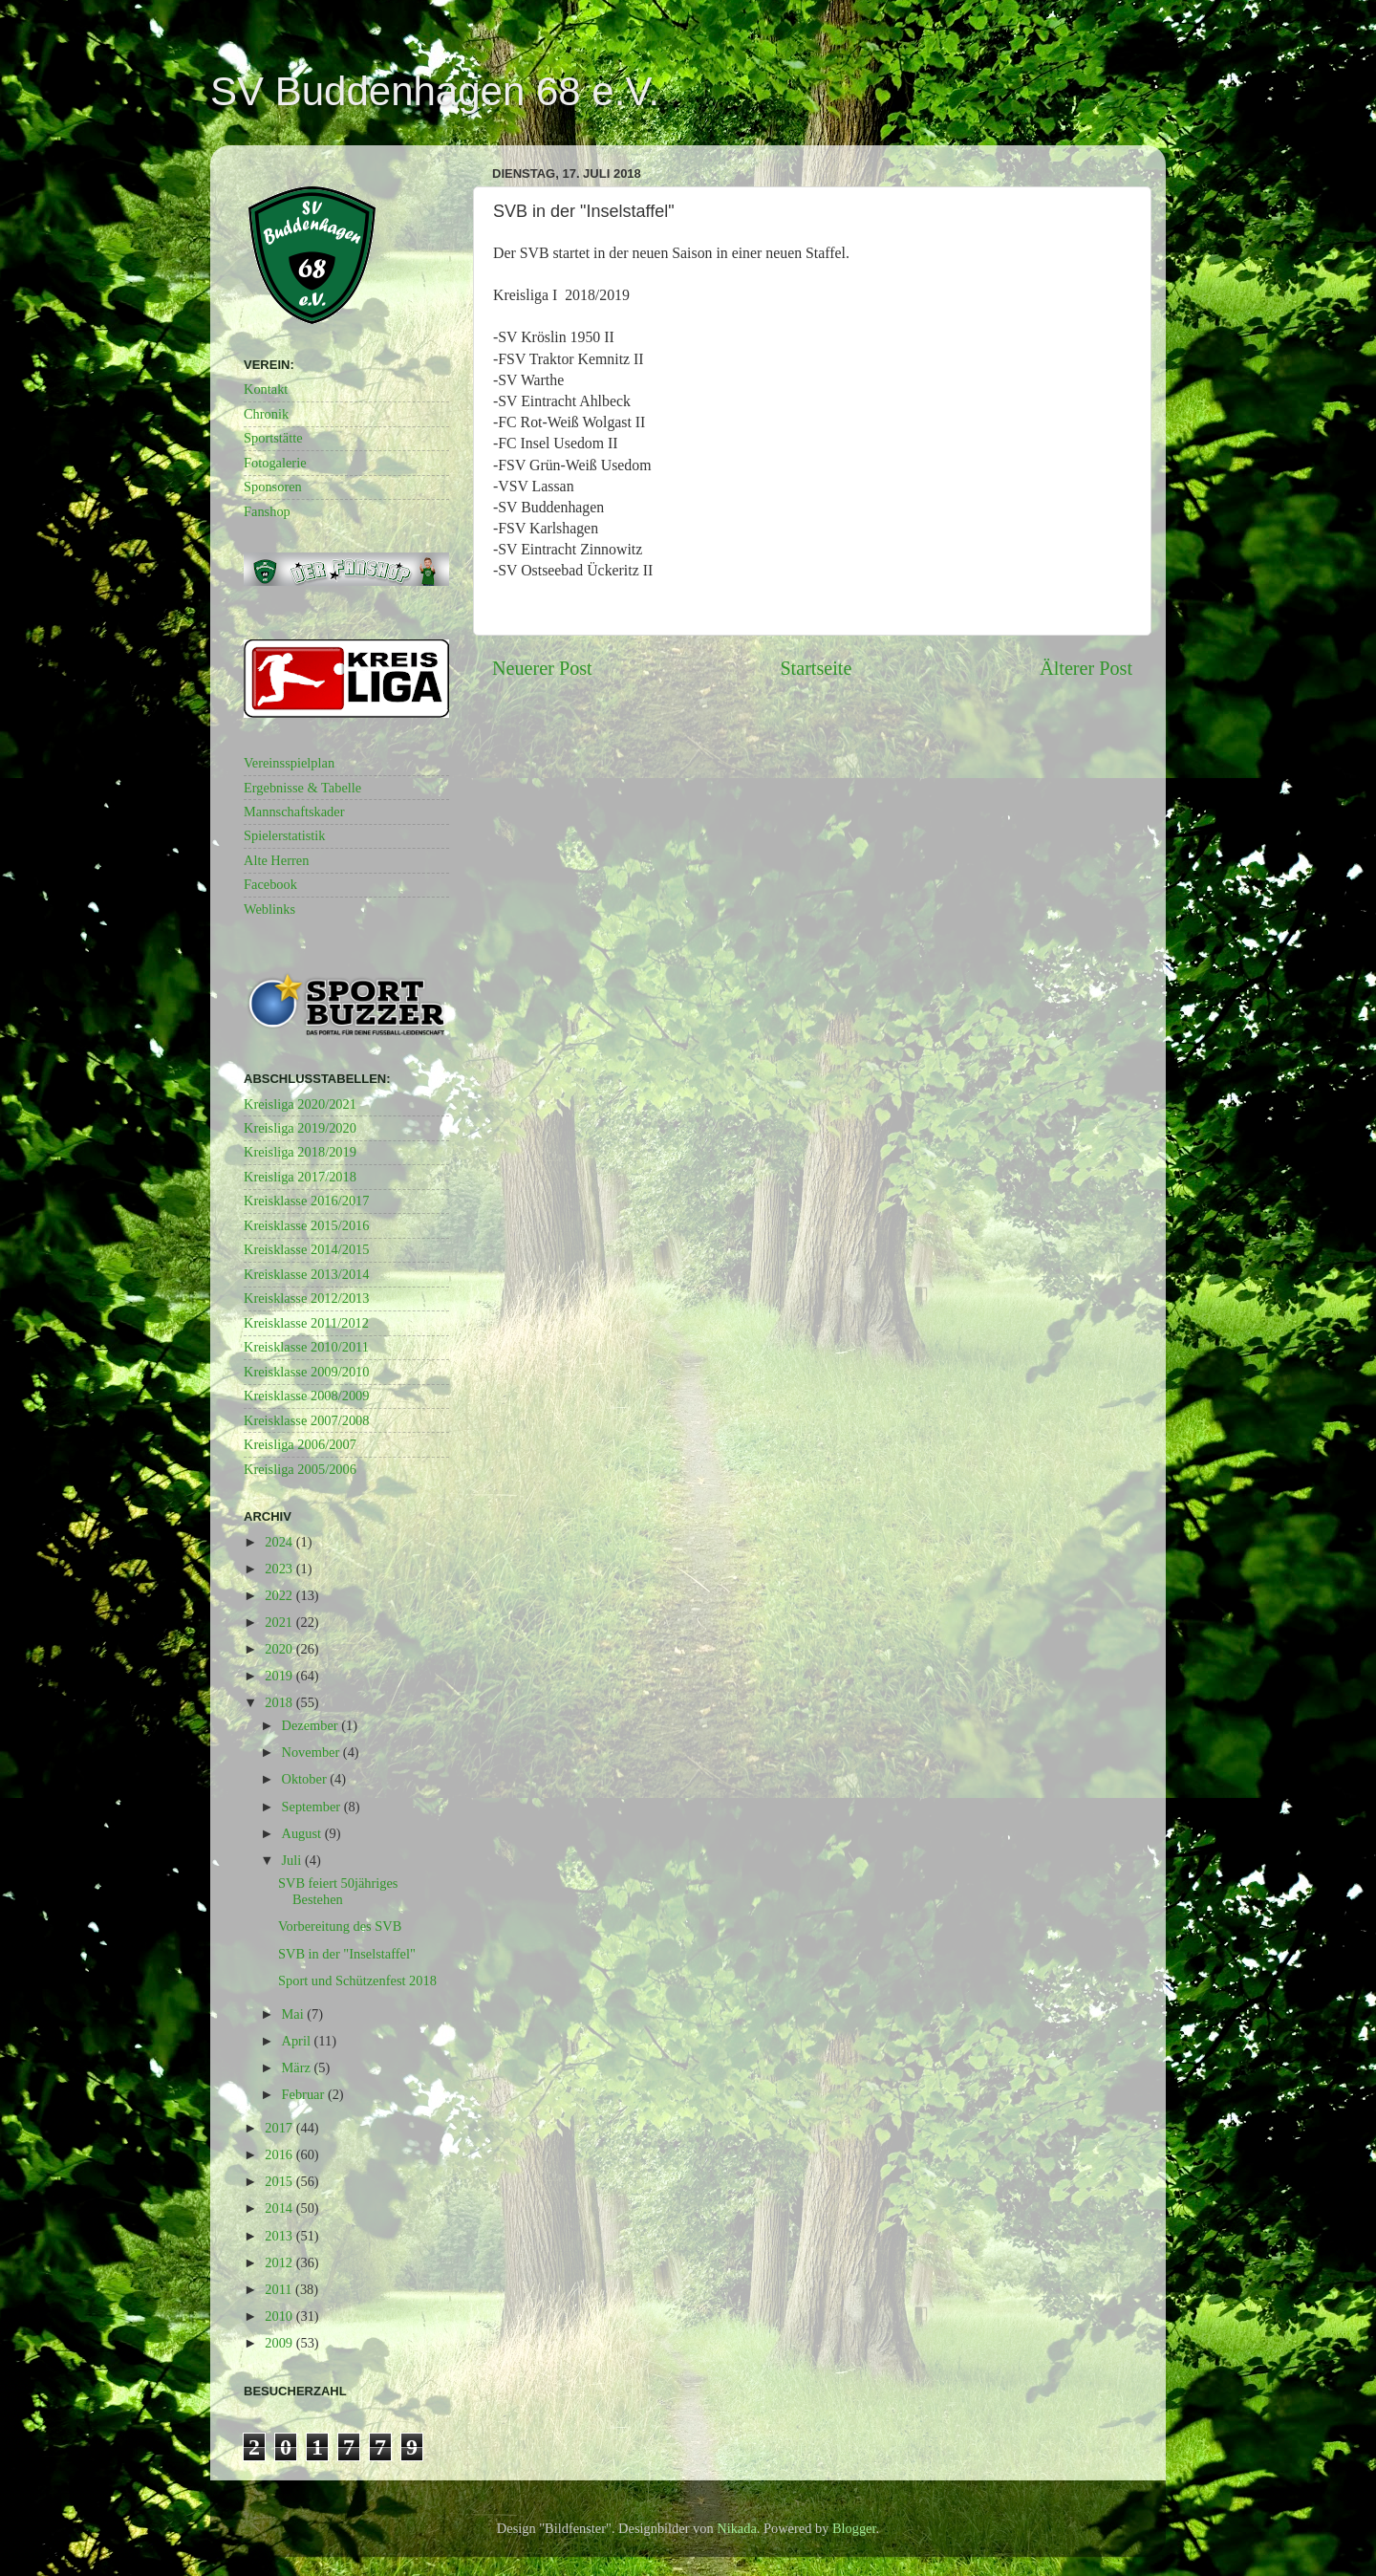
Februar (305, 2094)
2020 (280, 1648)
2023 (280, 1568)
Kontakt (266, 389)
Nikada (737, 2528)
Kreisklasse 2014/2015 (307, 1249)
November (312, 1752)
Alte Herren (276, 860)
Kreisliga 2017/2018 (300, 1176)
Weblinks (269, 909)
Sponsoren (273, 486)
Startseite (815, 668)
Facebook (270, 884)
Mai (295, 2014)
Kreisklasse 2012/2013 (307, 1298)
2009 (280, 2342)
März (298, 2067)
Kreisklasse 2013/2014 (307, 1274)
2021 (280, 1622)
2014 (280, 2208)
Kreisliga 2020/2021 (300, 1104)
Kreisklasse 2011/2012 (306, 1323)
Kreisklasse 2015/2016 (307, 1225)
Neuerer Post (542, 668)
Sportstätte (273, 437)
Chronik (266, 414)
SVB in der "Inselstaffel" (347, 1953)
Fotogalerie (275, 462)
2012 (280, 2262)
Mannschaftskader (294, 811)
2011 (280, 2289)
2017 (280, 2127)
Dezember (312, 1725)
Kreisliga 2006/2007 (300, 1444)
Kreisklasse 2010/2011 (306, 1346)
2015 (280, 2181)
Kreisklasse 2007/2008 (307, 1420)
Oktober (306, 1778)
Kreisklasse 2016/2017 (307, 1200)
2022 (280, 1595)
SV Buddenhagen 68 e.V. (434, 91)
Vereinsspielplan (289, 762)
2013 (280, 2235)
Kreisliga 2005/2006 (300, 1469)
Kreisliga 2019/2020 (300, 1128)
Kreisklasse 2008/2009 (307, 1395)
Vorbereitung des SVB (339, 1926)
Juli (293, 1860)
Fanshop (267, 511)
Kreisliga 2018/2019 (300, 1151)
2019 (280, 1675)
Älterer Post (1086, 668)
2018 (280, 1702)
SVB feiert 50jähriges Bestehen (338, 1891)
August (303, 1833)
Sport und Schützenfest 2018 (357, 1980)
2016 (280, 2154)
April (298, 2040)
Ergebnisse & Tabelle (302, 787)
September (313, 1806)
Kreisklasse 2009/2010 (307, 1371)
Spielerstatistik (285, 835)
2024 (280, 1541)
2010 (280, 2316)
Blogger (854, 2528)
